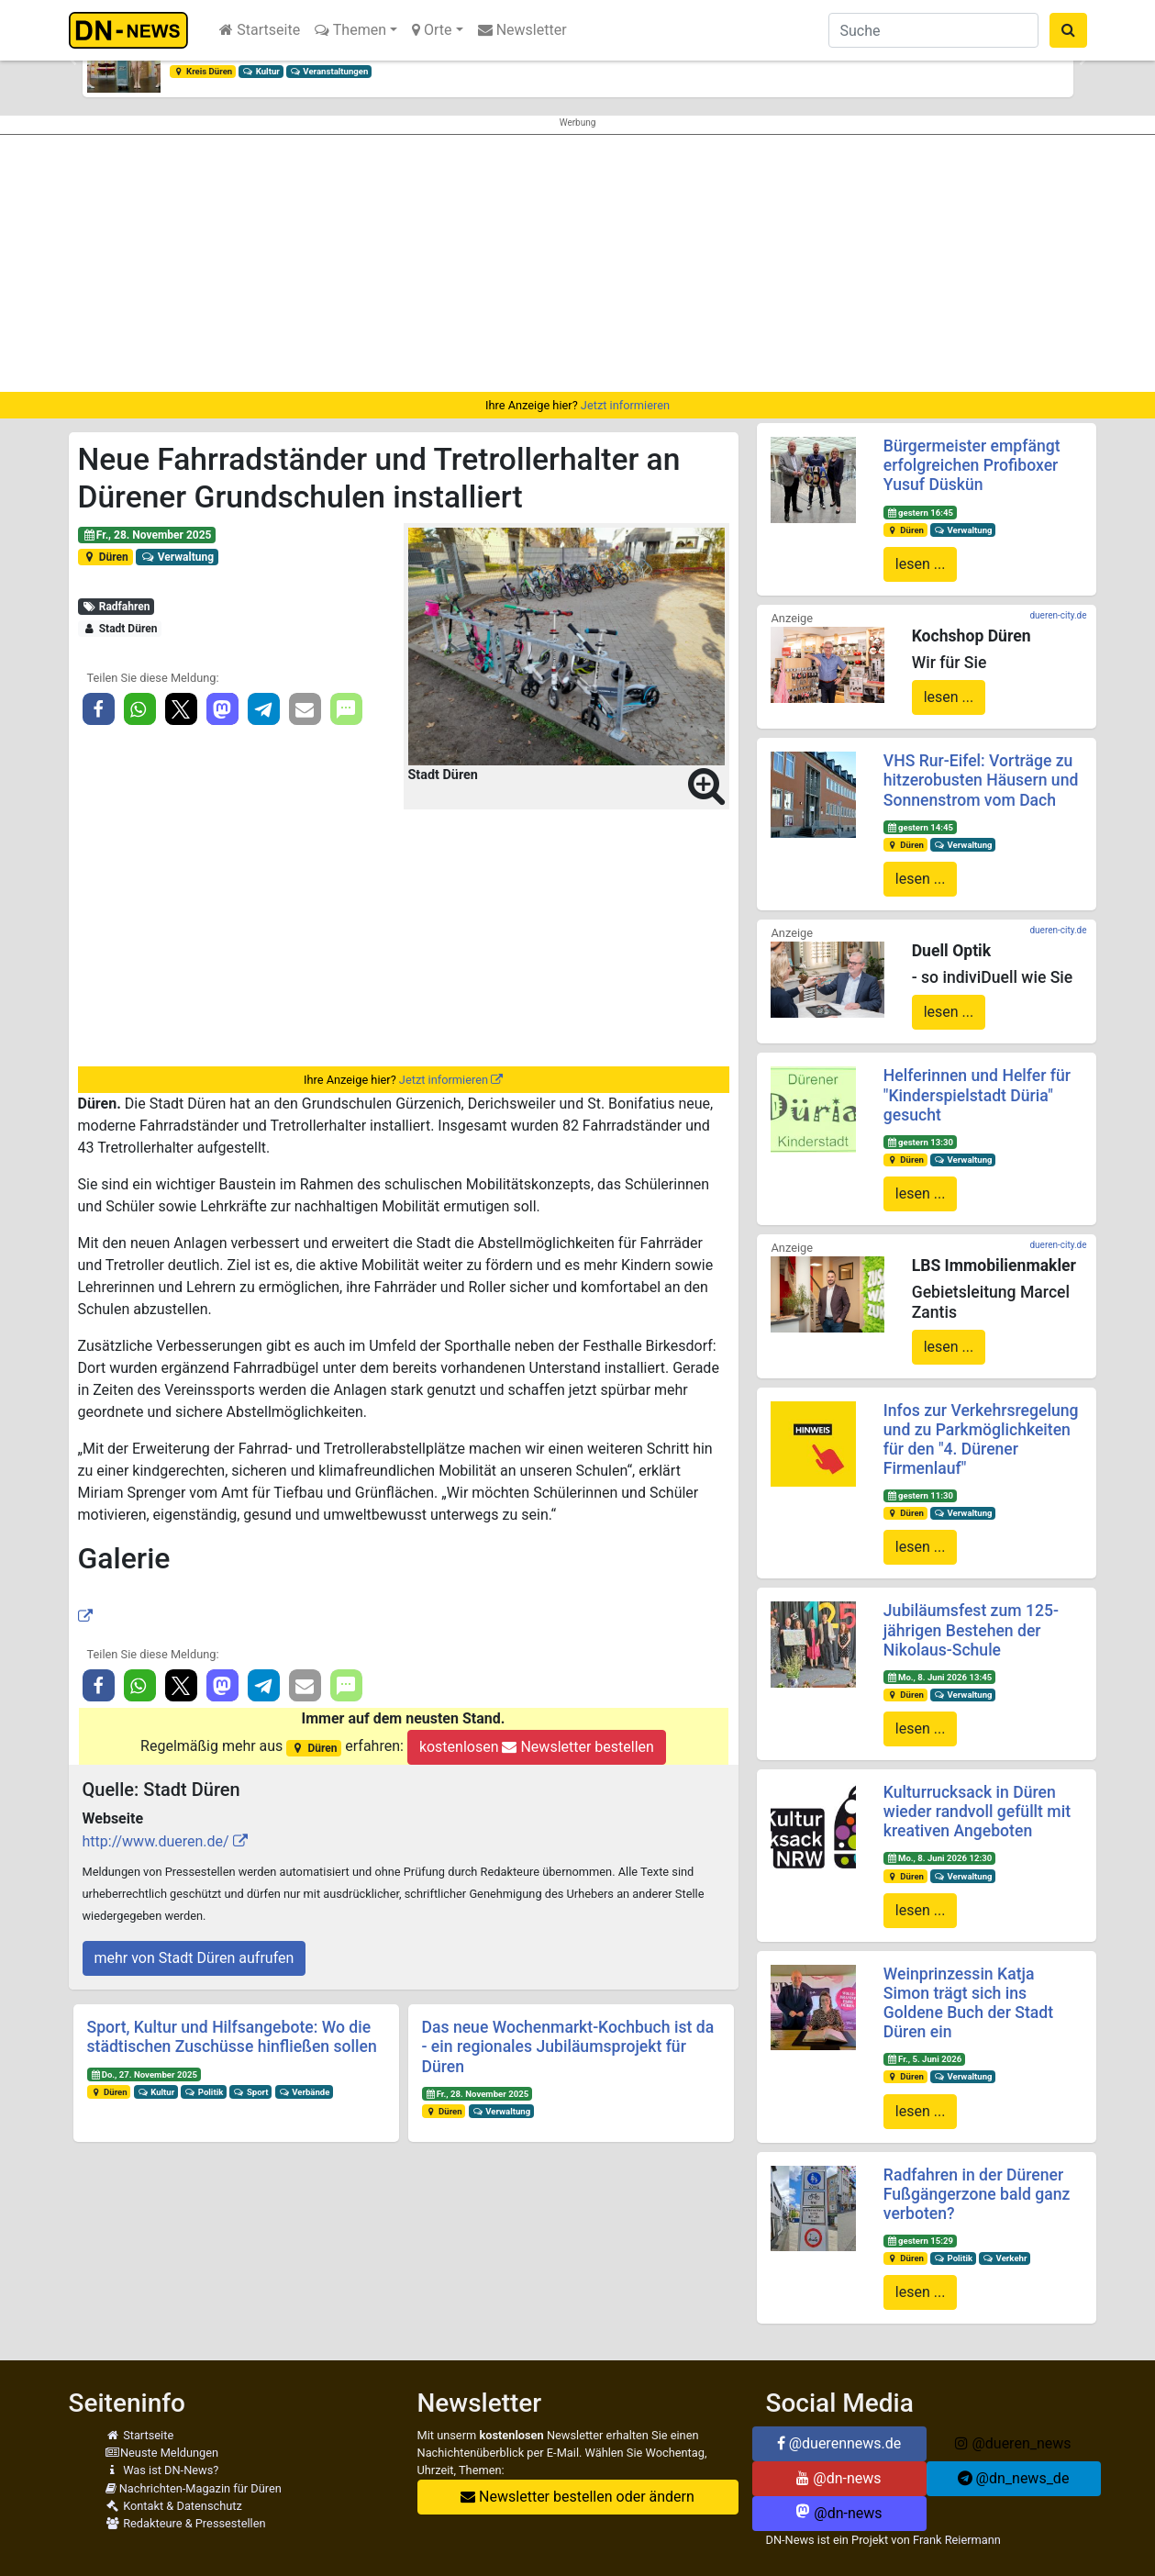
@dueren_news (1013, 2443)
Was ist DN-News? (162, 2470)
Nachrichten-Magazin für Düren (194, 2488)
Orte (432, 30)
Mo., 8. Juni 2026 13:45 (940, 1677)
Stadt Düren (119, 628)
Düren (105, 557)
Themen (350, 30)
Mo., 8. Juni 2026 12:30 (940, 1858)
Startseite (259, 30)
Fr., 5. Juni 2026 (924, 2059)
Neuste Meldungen (162, 2452)
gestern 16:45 (920, 512)
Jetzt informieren (625, 405)
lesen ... (920, 564)
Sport (250, 2092)
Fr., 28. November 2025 (146, 535)
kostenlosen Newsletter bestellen (536, 1747)
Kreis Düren (202, 71)
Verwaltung (177, 557)
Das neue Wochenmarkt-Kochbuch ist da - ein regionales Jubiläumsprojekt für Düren (568, 2046)
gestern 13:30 (920, 1142)
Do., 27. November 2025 (143, 2074)
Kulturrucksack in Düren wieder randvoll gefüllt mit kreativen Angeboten (977, 1811)
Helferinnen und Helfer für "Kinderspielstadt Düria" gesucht (977, 1094)
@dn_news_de (1014, 2478)
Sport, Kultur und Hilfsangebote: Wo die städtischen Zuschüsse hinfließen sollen (232, 2037)
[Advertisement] (578, 263)
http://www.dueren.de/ (156, 1841)
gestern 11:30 (920, 1495)
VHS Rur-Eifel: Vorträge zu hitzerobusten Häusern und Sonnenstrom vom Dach (981, 780)
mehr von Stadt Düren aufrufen (194, 1958)
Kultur (261, 71)
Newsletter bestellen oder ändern (577, 2496)
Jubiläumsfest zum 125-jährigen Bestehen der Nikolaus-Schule (971, 1629)
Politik (203, 2092)
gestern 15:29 (920, 2241)
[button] (73, 60)
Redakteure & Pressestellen (186, 2523)
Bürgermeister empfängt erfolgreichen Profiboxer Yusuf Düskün (972, 465)
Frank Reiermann (957, 2540)
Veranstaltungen (329, 71)
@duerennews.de (839, 2443)
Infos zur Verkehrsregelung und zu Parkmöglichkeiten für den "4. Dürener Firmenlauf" (981, 1439)
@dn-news (838, 2478)
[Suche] (933, 30)
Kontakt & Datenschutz (174, 2506)
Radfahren (116, 606)
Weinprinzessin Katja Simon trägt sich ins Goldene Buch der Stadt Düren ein (968, 2003)
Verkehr (1005, 2258)
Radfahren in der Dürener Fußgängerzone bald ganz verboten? (977, 2194)
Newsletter (522, 30)
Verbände (303, 2092)
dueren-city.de (1057, 615)
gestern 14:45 (920, 827)
